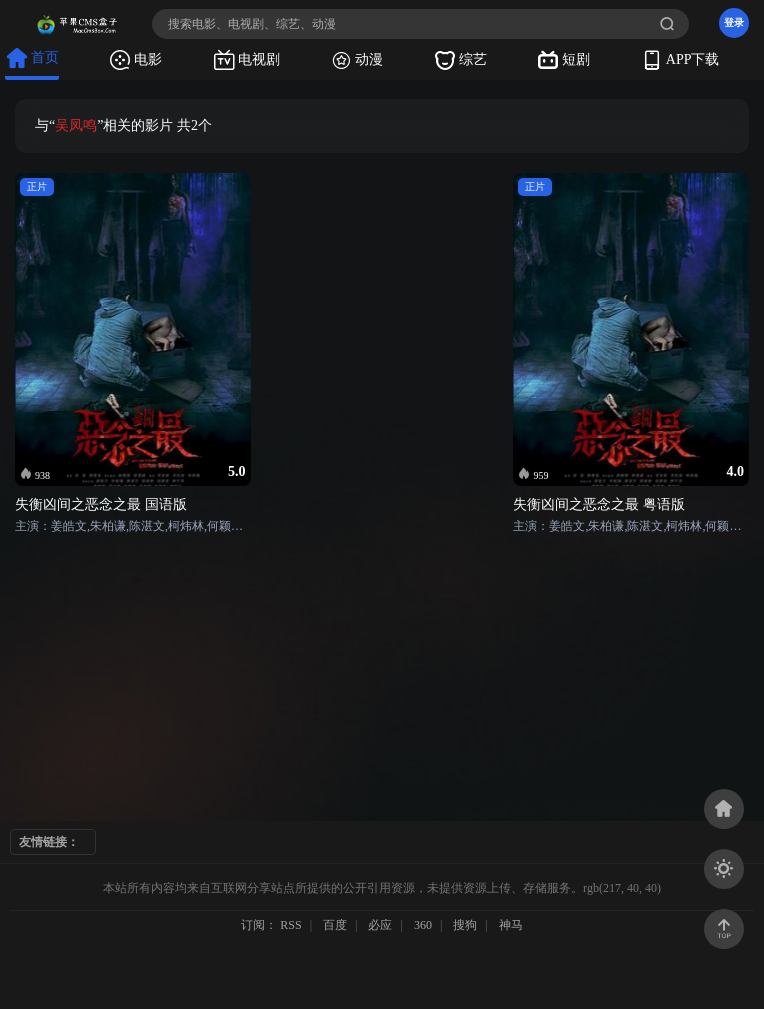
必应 (380, 925)
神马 (511, 925)
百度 (335, 925)
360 (423, 925)
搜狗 (465, 925)
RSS (290, 925)
